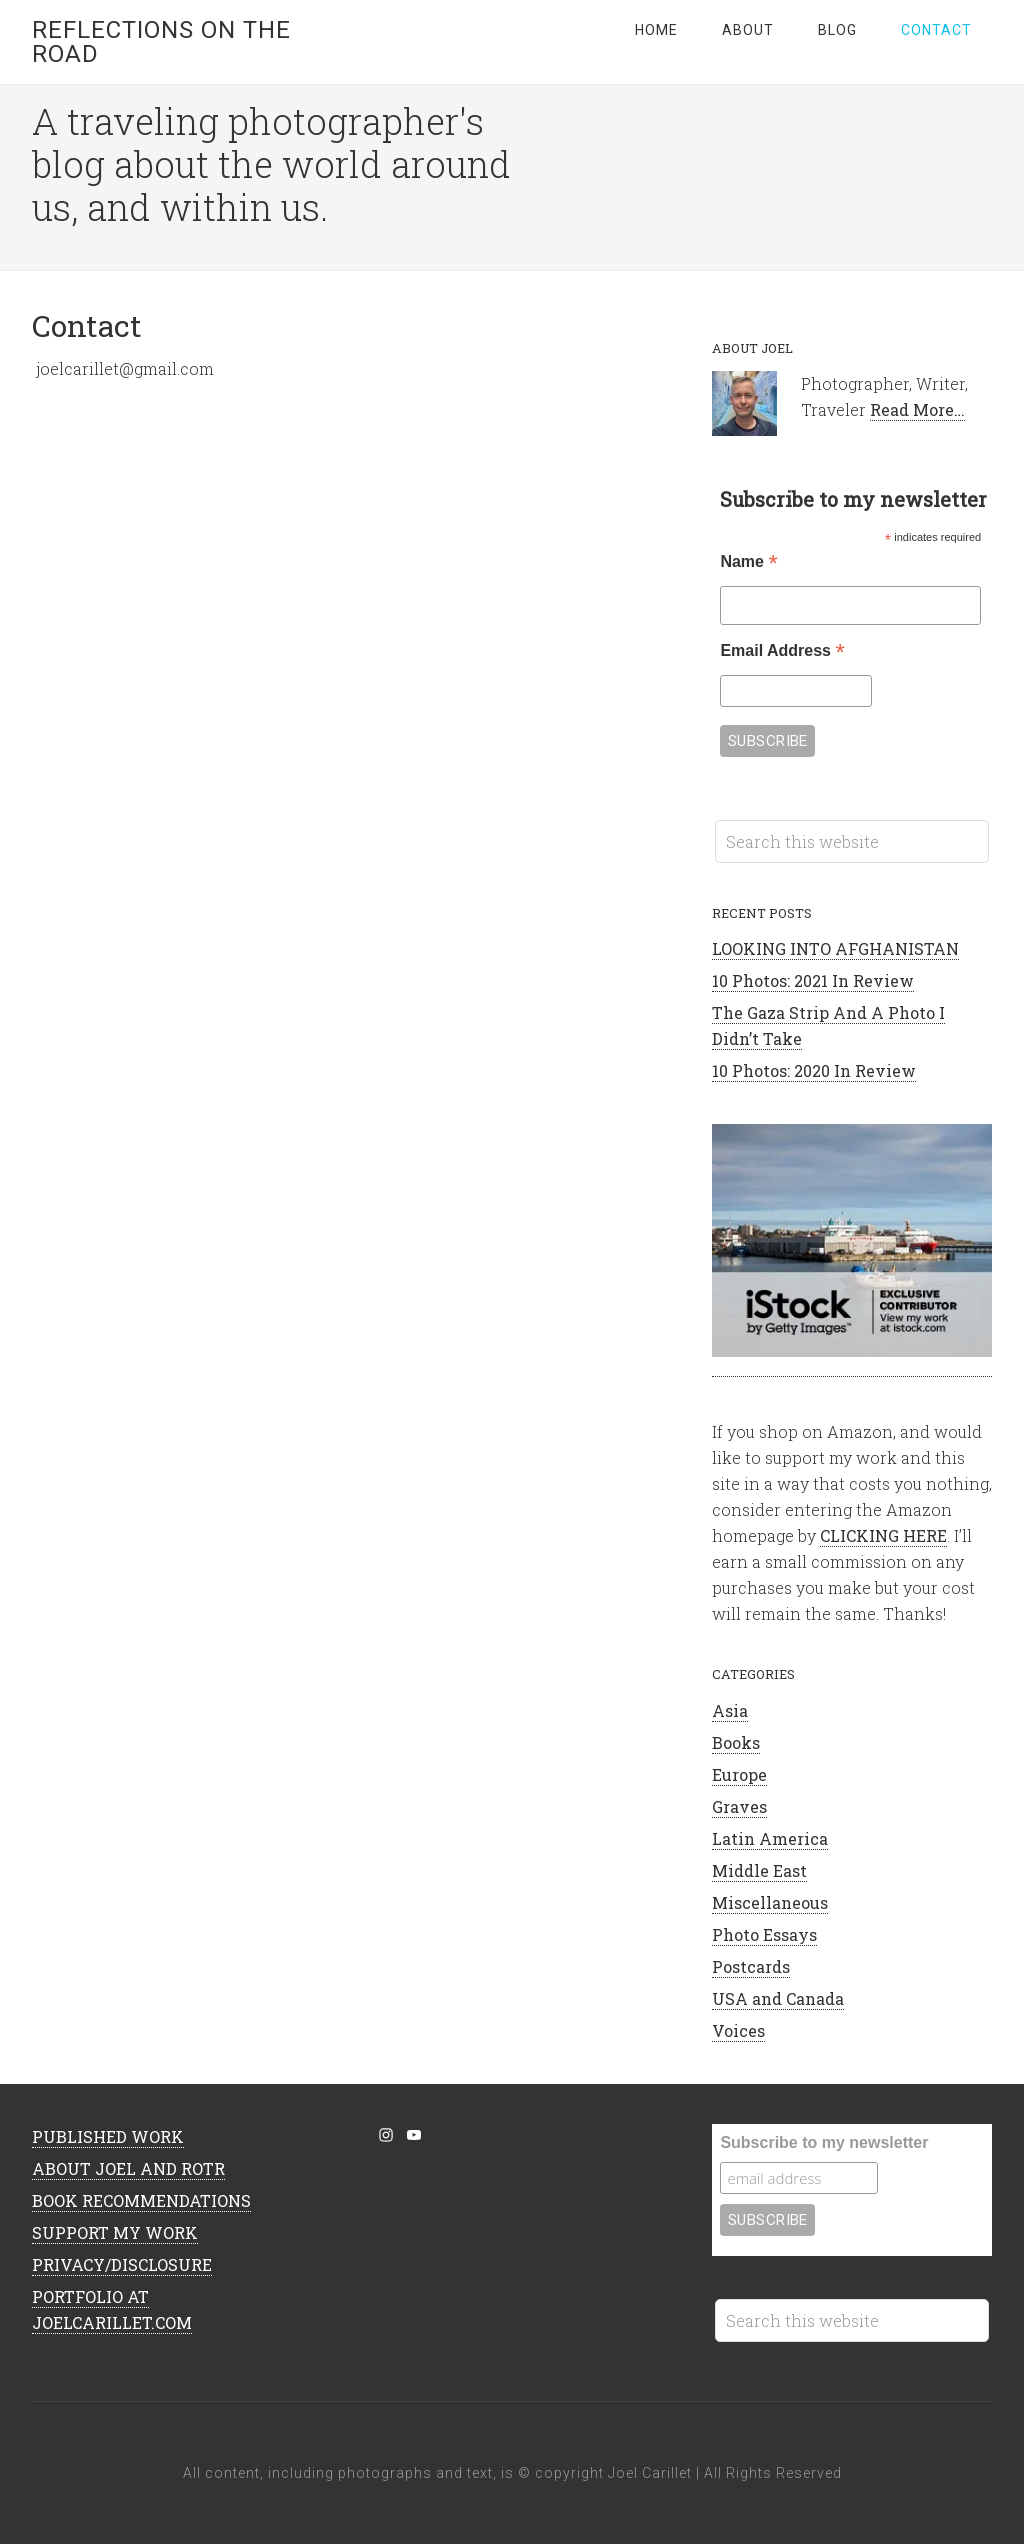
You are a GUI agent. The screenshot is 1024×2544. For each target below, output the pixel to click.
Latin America (770, 1838)
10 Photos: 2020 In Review (814, 1070)
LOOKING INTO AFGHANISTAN (835, 948)
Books (736, 1742)
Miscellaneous (770, 1902)
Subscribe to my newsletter (824, 2142)
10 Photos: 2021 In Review (813, 980)
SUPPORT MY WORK (115, 2232)
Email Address (782, 652)
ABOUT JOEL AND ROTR (128, 2168)
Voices (738, 2030)
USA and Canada (778, 1998)
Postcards (751, 1966)
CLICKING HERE (883, 1535)
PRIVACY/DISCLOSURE (122, 2264)
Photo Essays (764, 1934)
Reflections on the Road (161, 42)
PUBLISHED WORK (108, 2136)
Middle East (759, 1870)
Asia (730, 1710)
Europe (739, 1774)
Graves (739, 1806)
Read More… (917, 409)
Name (748, 563)
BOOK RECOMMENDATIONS (141, 2200)
